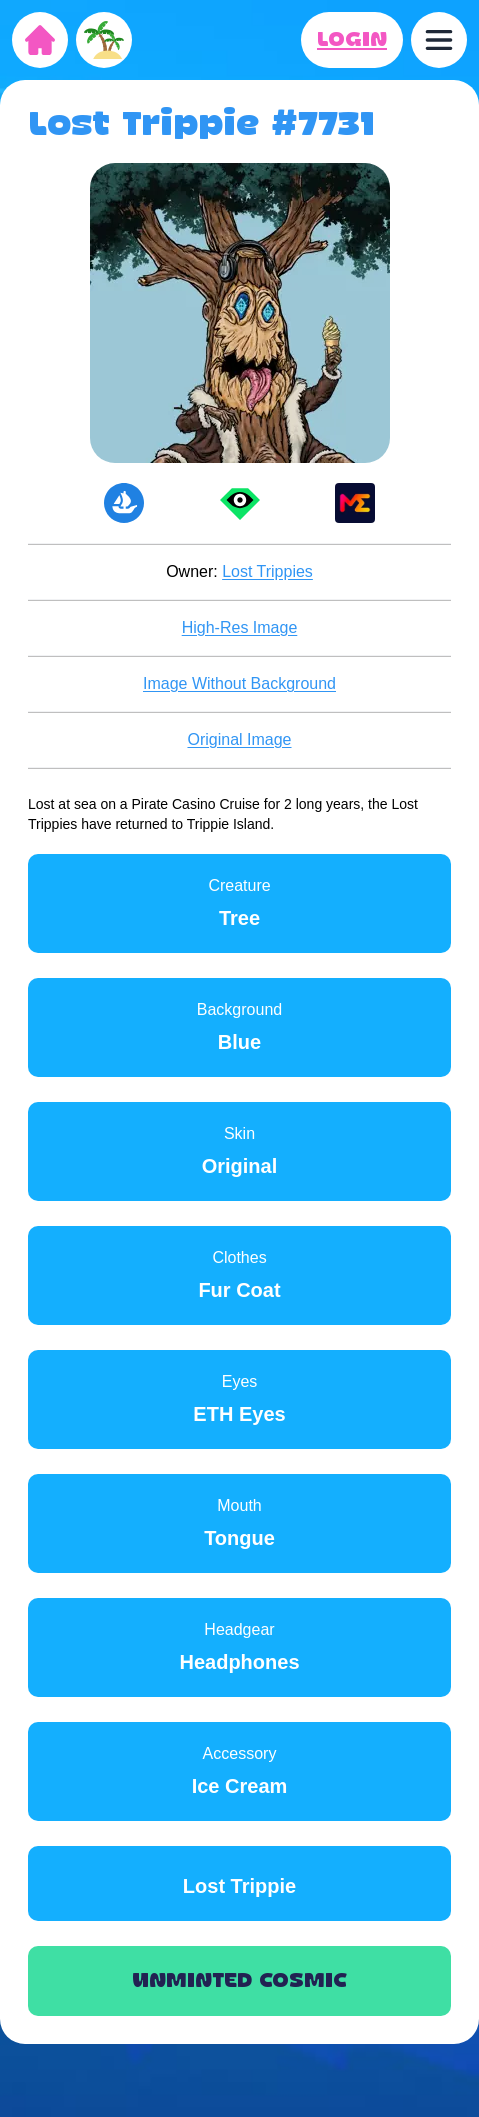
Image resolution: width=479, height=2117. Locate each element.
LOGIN (352, 40)
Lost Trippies (267, 571)
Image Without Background (239, 683)
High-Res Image (240, 627)
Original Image (239, 739)
